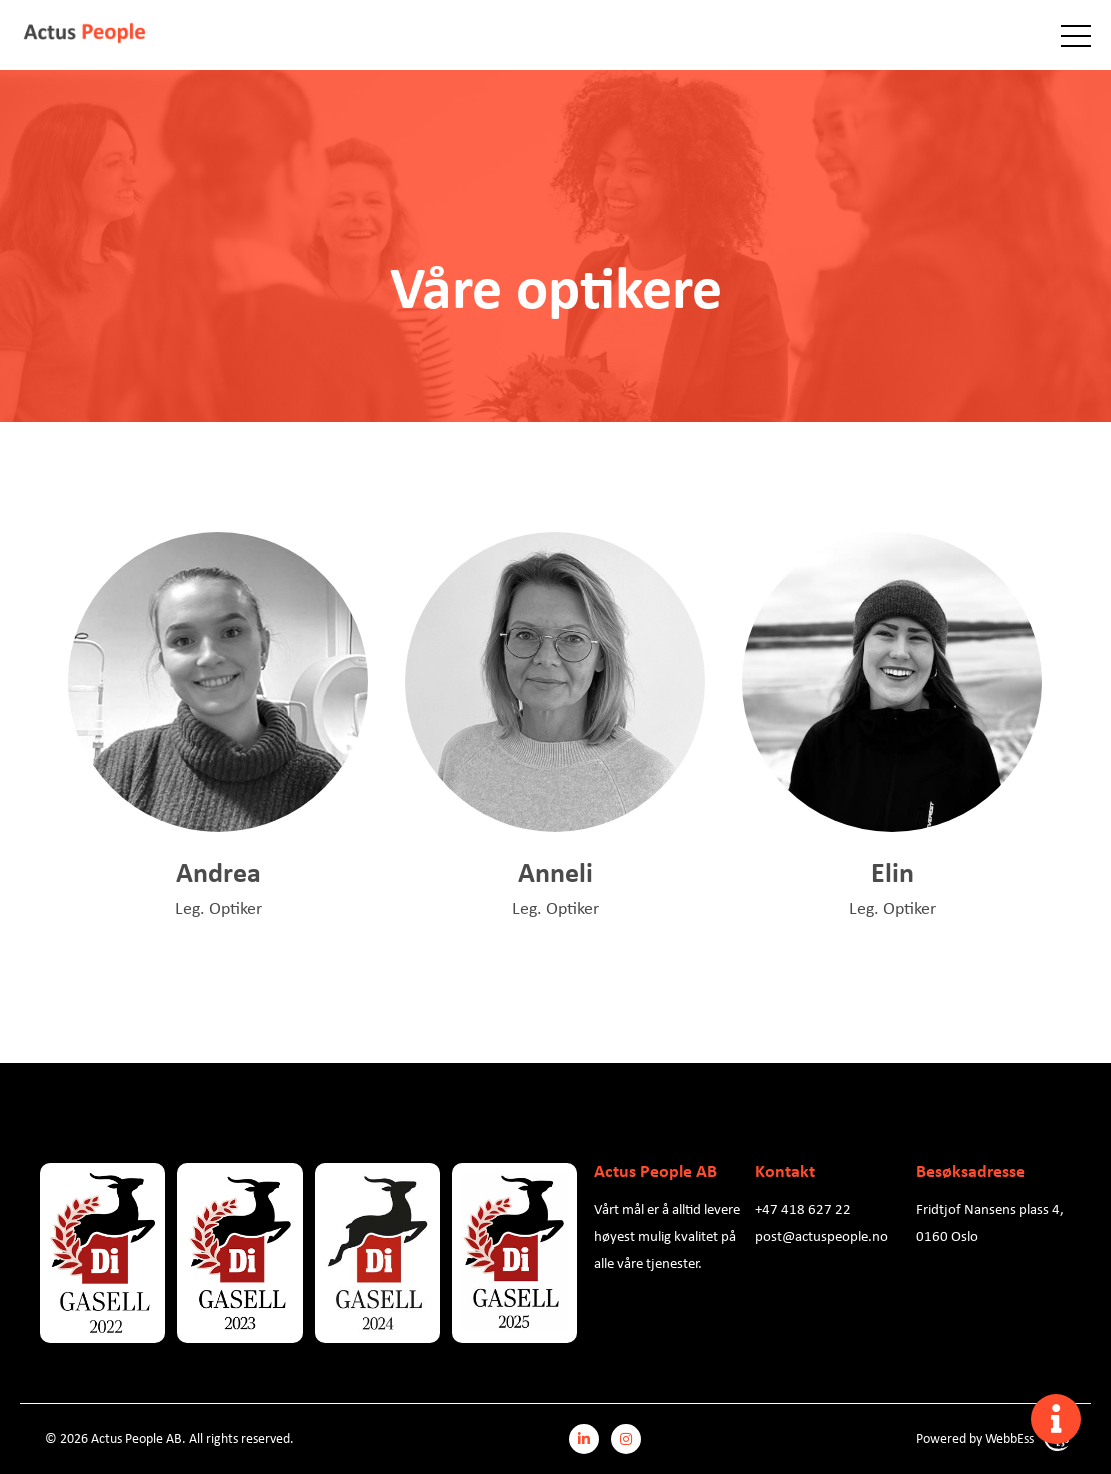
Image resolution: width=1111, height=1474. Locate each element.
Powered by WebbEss (992, 1439)
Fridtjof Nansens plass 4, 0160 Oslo (990, 1221)
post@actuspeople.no (821, 1235)
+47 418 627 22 (803, 1208)
